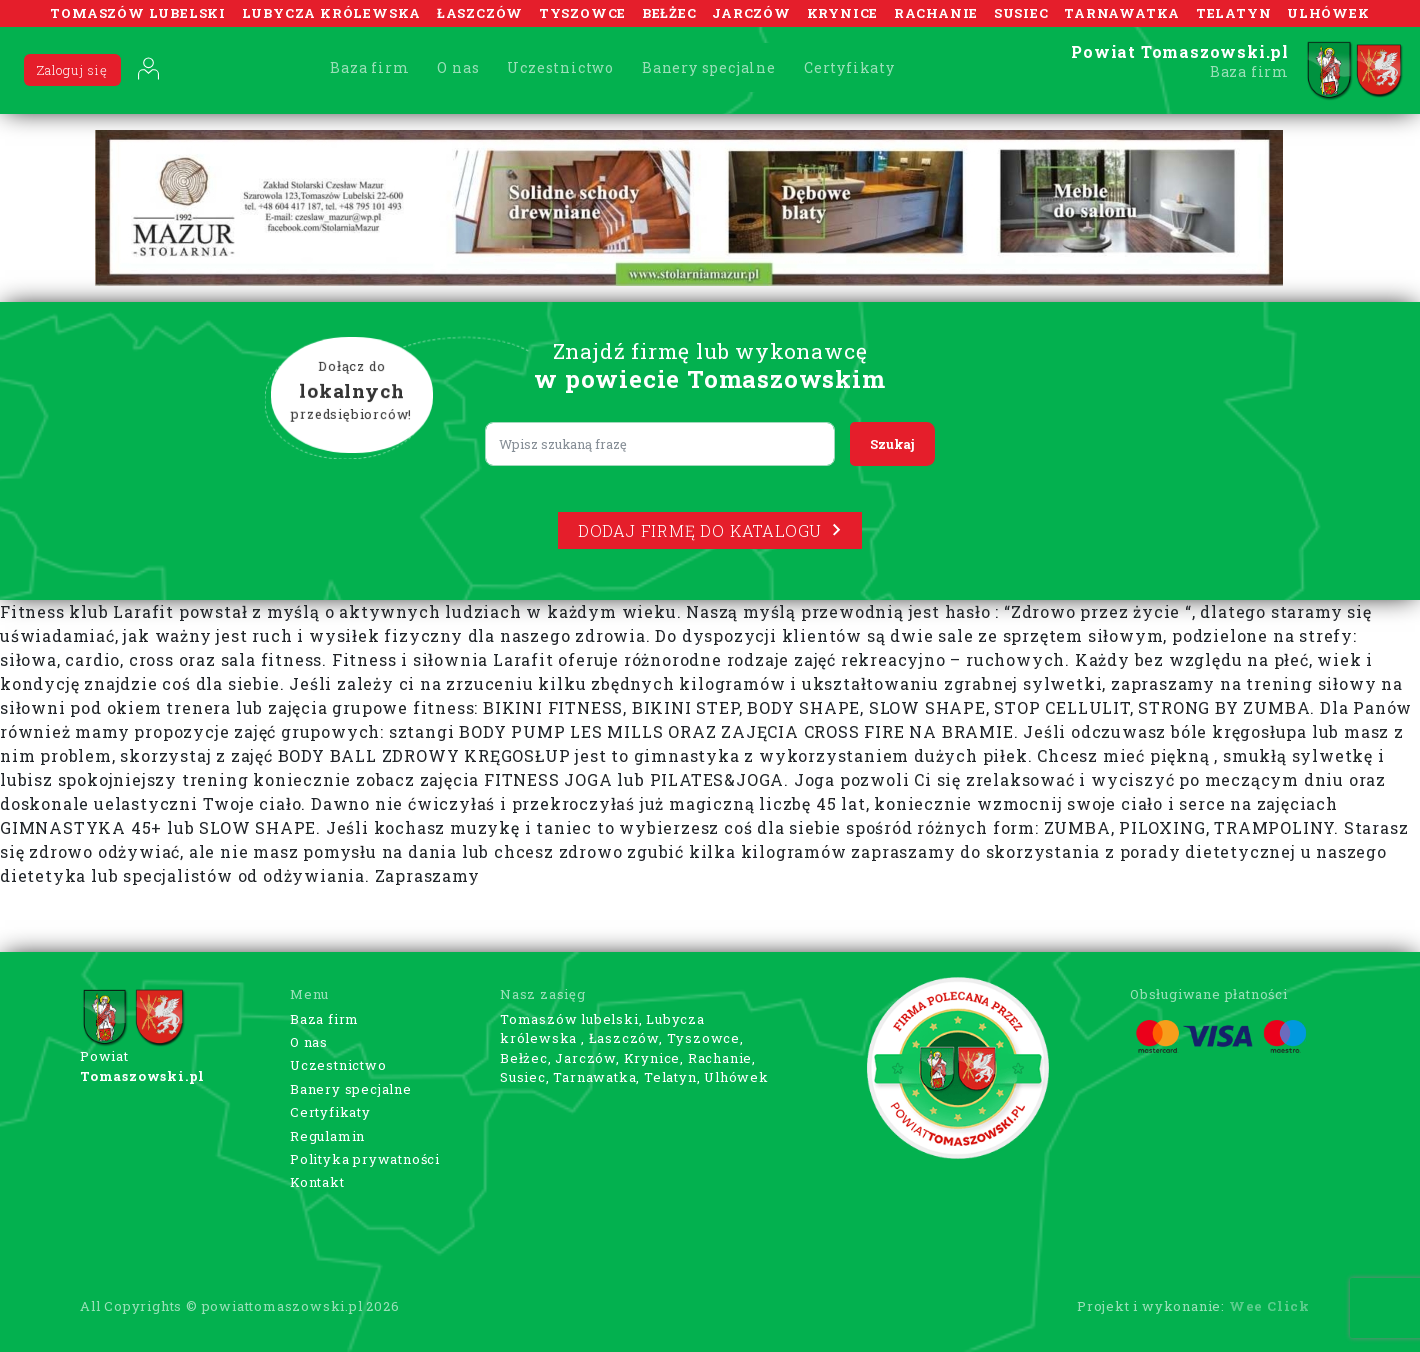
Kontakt (317, 1182)
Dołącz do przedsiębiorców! (352, 391)
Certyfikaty (849, 67)
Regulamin (327, 1136)
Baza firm (369, 67)
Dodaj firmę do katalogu (710, 530)
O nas (458, 67)
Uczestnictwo (560, 67)
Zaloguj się (72, 70)
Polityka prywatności (365, 1159)
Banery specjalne (709, 67)
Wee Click (1269, 1306)
